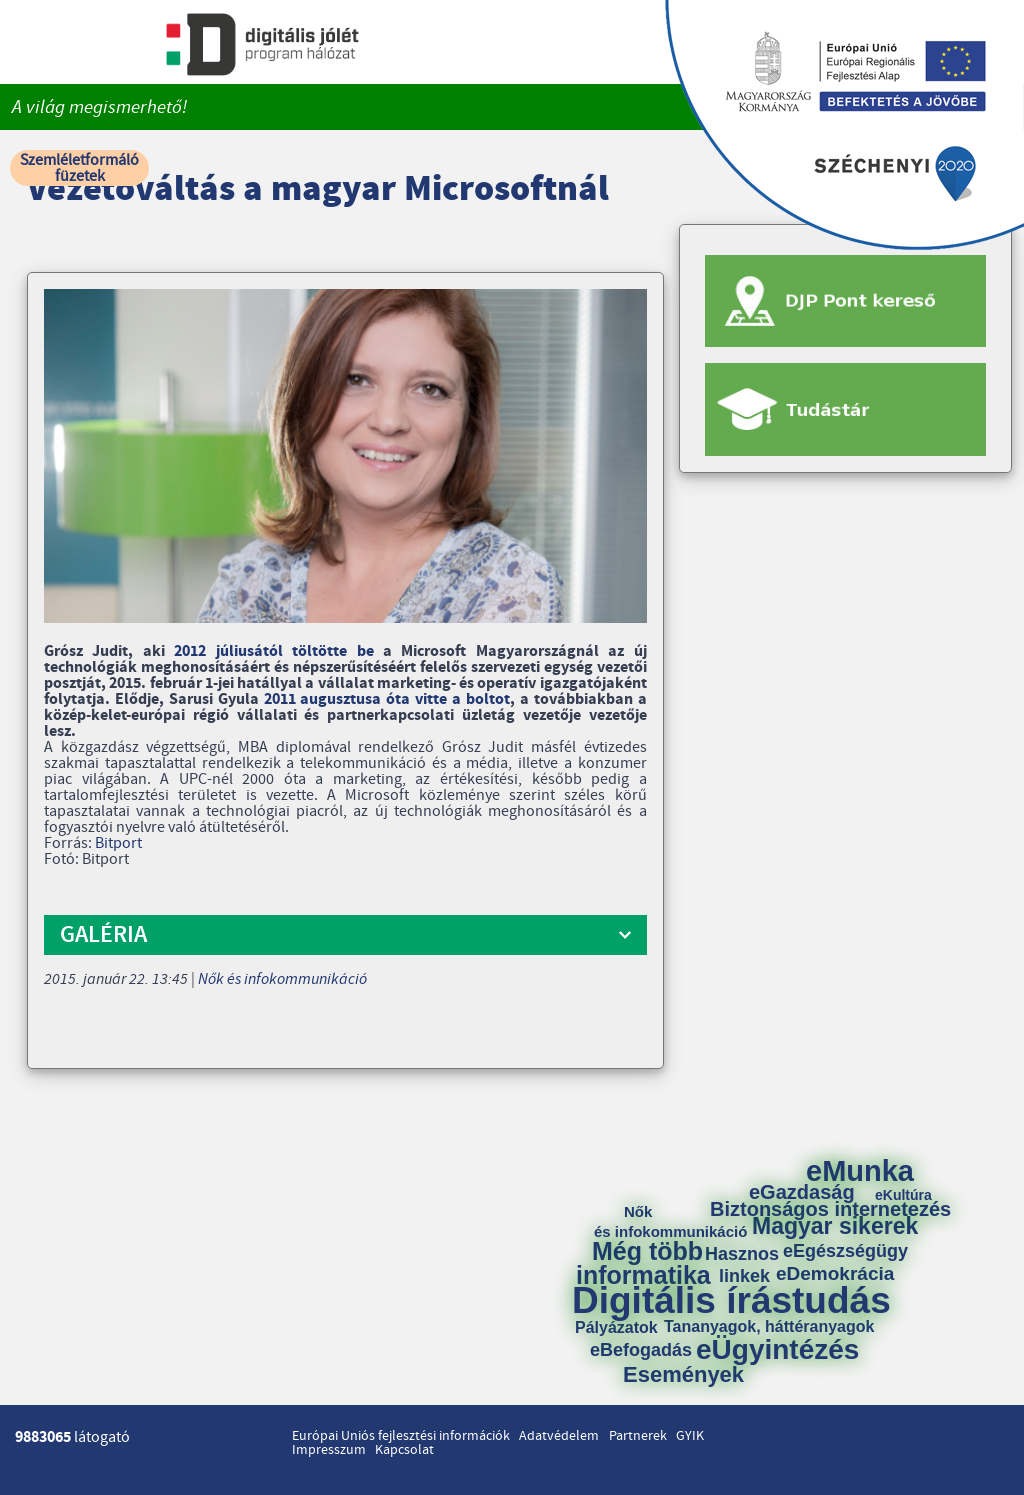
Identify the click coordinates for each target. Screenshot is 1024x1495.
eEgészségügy (845, 1251)
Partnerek (638, 1436)
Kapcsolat (404, 1450)
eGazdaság (802, 1192)
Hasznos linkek (749, 1265)
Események (683, 1375)
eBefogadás (641, 1350)
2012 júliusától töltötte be (273, 651)
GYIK (690, 1436)
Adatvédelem (559, 1436)
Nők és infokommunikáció (282, 979)
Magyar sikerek (835, 1226)
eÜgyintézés (777, 1350)
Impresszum (329, 1450)
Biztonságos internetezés (830, 1209)
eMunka (860, 1171)
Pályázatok (616, 1328)
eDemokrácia (835, 1273)
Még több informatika (643, 1263)
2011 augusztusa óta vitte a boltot (387, 699)
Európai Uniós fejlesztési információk (401, 1436)
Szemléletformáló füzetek (79, 168)
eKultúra (903, 1195)
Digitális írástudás (731, 1300)
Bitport (118, 843)
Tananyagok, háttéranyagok (769, 1327)
